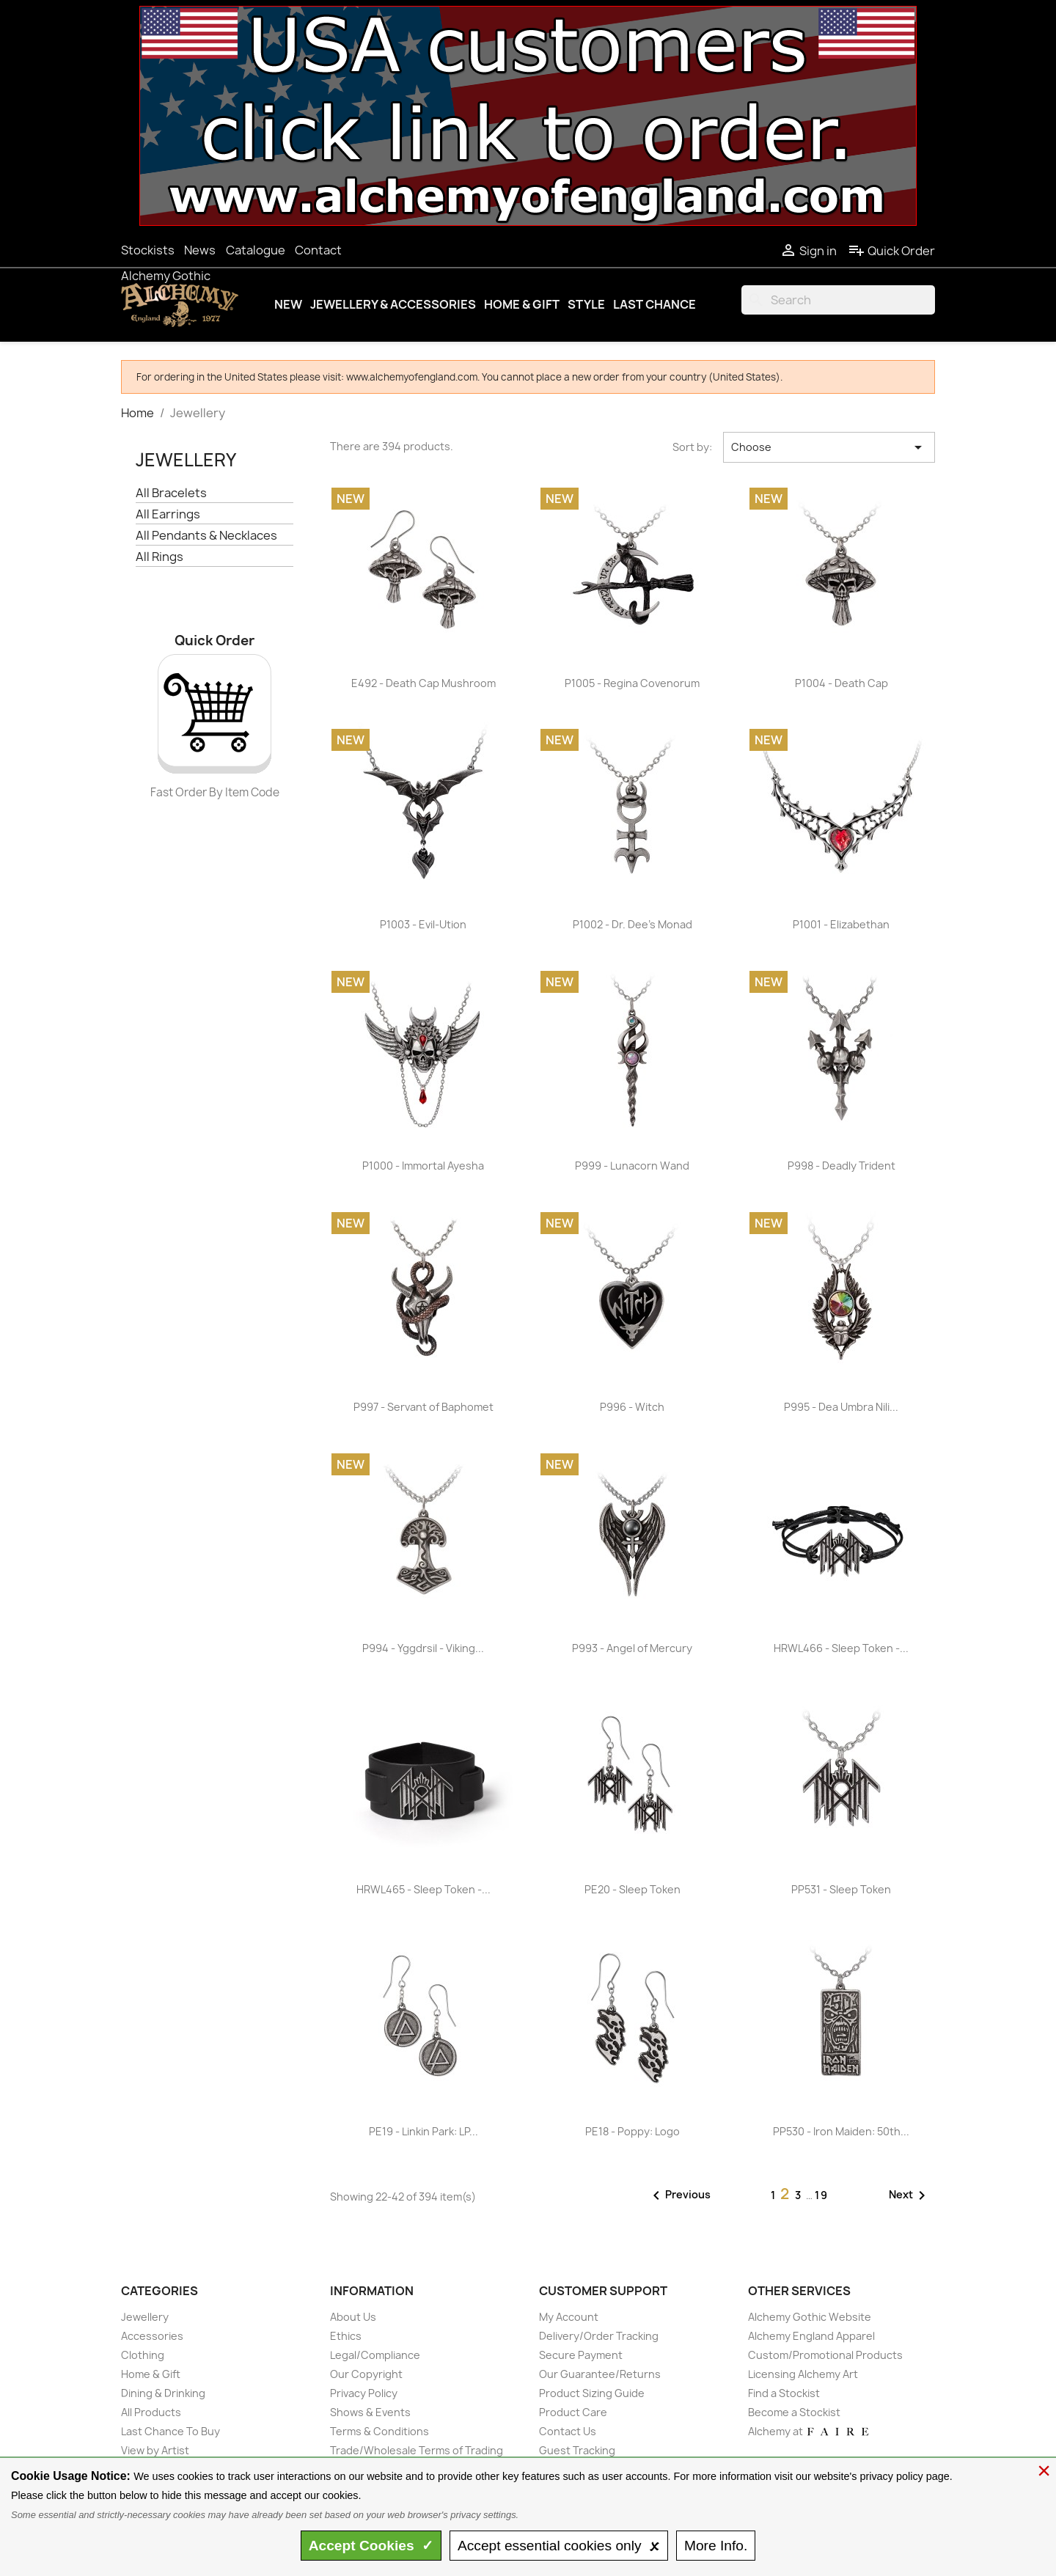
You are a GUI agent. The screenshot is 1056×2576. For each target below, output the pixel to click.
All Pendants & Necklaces (206, 535)
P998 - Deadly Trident (841, 1166)
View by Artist (155, 2450)
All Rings (159, 557)
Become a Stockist (794, 2412)
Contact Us (567, 2431)
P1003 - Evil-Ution (423, 924)
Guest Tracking (577, 2450)
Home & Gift (522, 304)
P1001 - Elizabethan (841, 924)
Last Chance (654, 304)
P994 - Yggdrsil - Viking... (423, 1648)
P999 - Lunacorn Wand (632, 1166)
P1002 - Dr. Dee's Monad (632, 924)
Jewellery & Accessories (393, 304)
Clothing (142, 2355)
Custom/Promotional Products (825, 2355)
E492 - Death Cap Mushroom (423, 683)
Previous (679, 2195)
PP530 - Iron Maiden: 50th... (841, 2131)
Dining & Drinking (163, 2393)
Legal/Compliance (375, 2355)
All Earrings (168, 514)
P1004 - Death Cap (841, 683)
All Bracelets (171, 493)
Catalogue (255, 250)
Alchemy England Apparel (811, 2336)
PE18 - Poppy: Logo (632, 2131)
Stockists (148, 250)
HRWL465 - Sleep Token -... (423, 1889)
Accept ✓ (371, 2545)
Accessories (152, 2336)
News (200, 250)
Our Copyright (366, 2374)
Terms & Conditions (379, 2431)
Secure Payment (581, 2355)
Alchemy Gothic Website (809, 2317)
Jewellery (186, 459)
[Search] (838, 300)
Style (586, 304)
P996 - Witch (632, 1407)
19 (822, 2195)
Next (910, 2195)
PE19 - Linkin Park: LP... (423, 2131)
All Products (151, 2412)
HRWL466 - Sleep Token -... (841, 1648)
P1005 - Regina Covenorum (632, 683)
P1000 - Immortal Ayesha (423, 1166)
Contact (318, 250)
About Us (353, 2317)
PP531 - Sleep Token (841, 1889)
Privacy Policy (363, 2393)
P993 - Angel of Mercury (632, 1648)
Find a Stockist (784, 2393)
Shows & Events (370, 2412)
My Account (568, 2317)
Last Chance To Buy (170, 2431)
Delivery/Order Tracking (599, 2336)
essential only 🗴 (559, 2545)
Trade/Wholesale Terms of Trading (416, 2450)
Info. (715, 2545)
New (288, 304)
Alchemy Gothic (165, 276)
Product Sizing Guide (592, 2393)
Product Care (573, 2412)
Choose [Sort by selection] (829, 447)
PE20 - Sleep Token (632, 1889)
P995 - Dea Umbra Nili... (841, 1407)
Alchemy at (809, 2431)
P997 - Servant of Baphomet (423, 1407)
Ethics (346, 2336)
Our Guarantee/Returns (600, 2374)
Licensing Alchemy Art (803, 2374)
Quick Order (891, 251)
